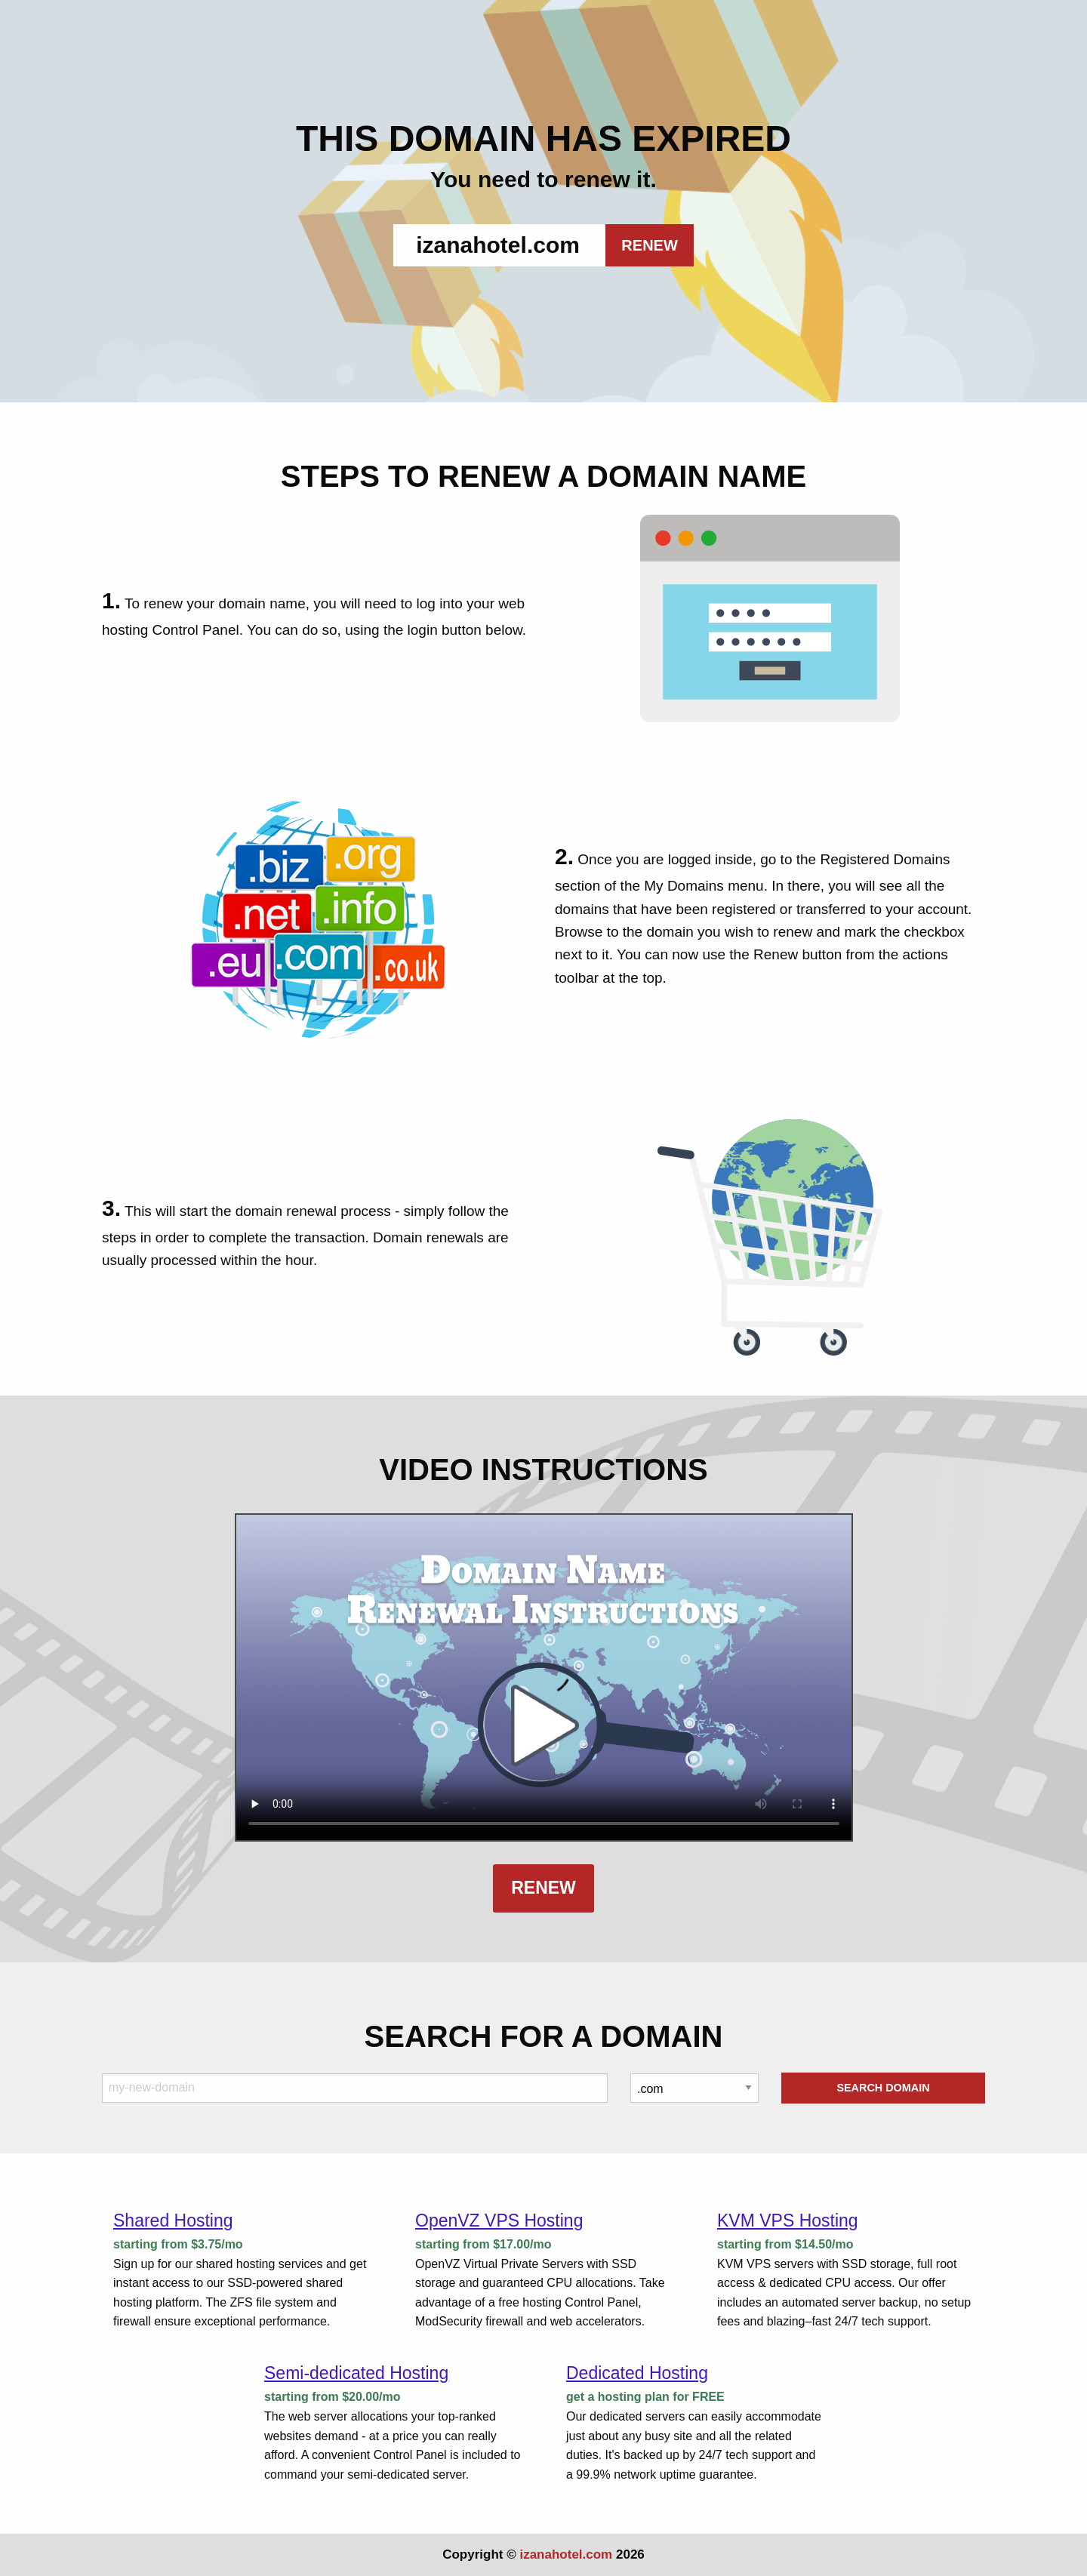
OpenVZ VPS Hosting (499, 2220)
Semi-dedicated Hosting (356, 2373)
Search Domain (882, 2088)
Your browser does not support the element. (543, 1677)
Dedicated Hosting (637, 2373)
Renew (543, 1887)
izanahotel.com (565, 2554)
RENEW (649, 245)
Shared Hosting (173, 2220)
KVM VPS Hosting (787, 2220)
